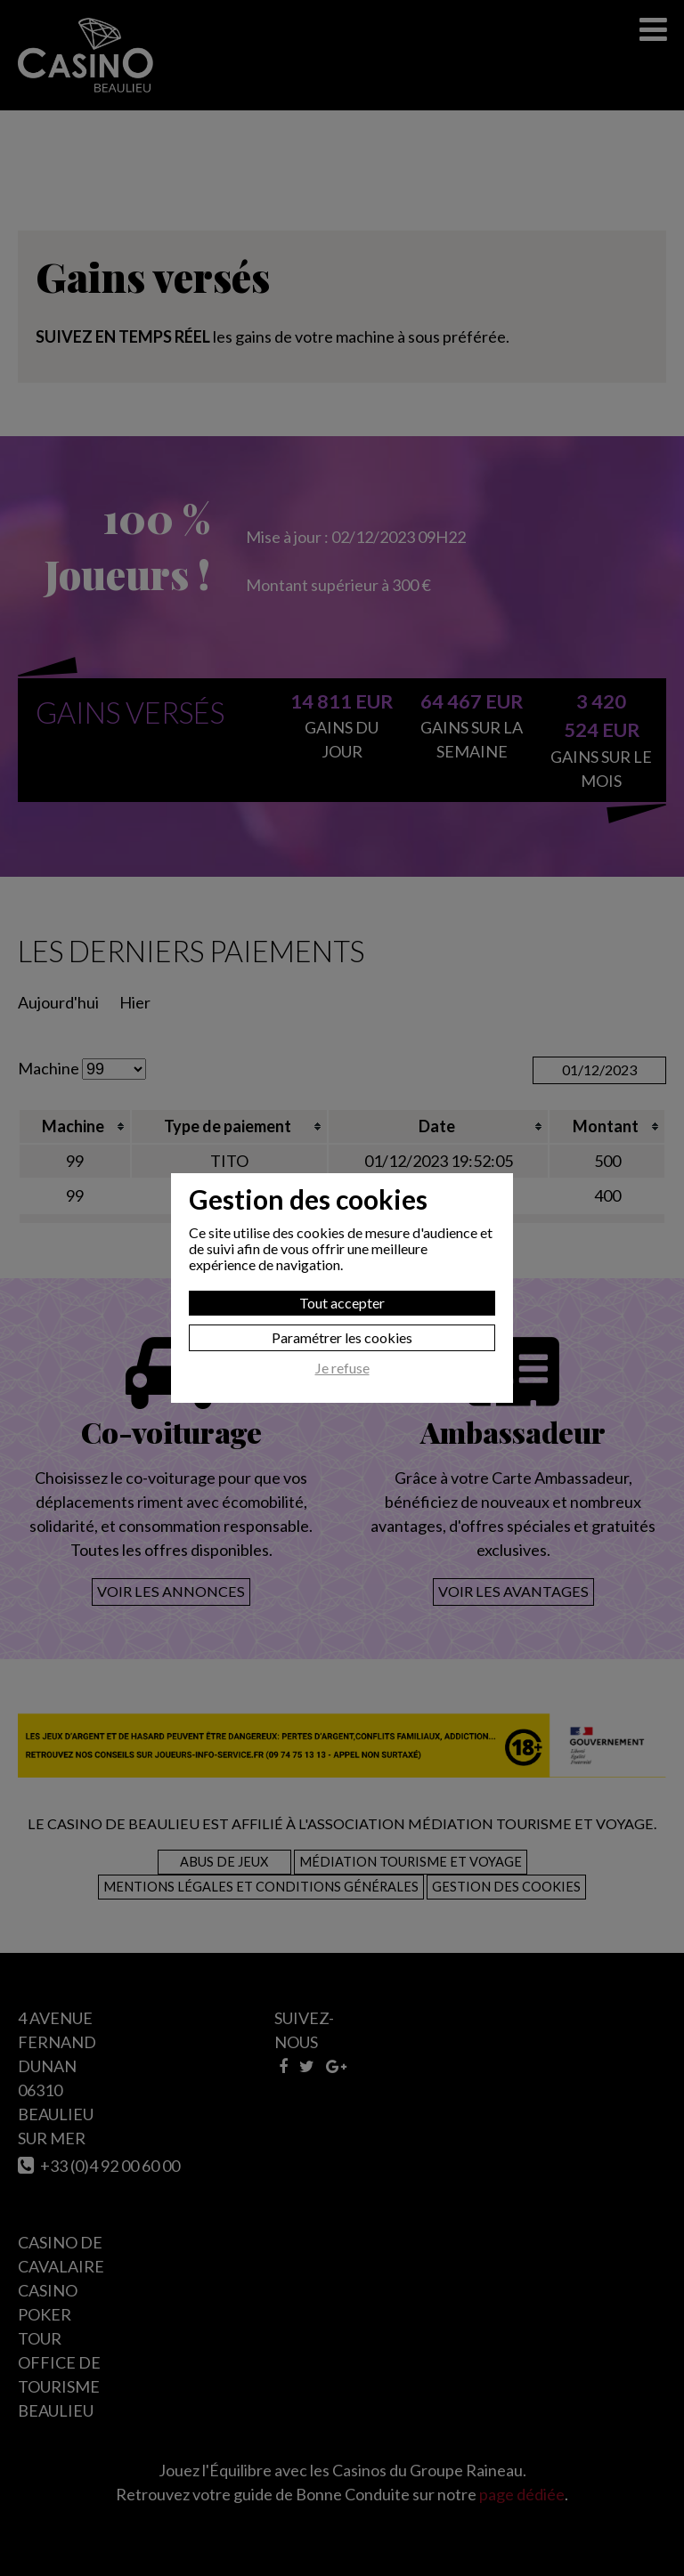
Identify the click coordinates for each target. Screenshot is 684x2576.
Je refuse (342, 1368)
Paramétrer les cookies (342, 1337)
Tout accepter (342, 1302)
